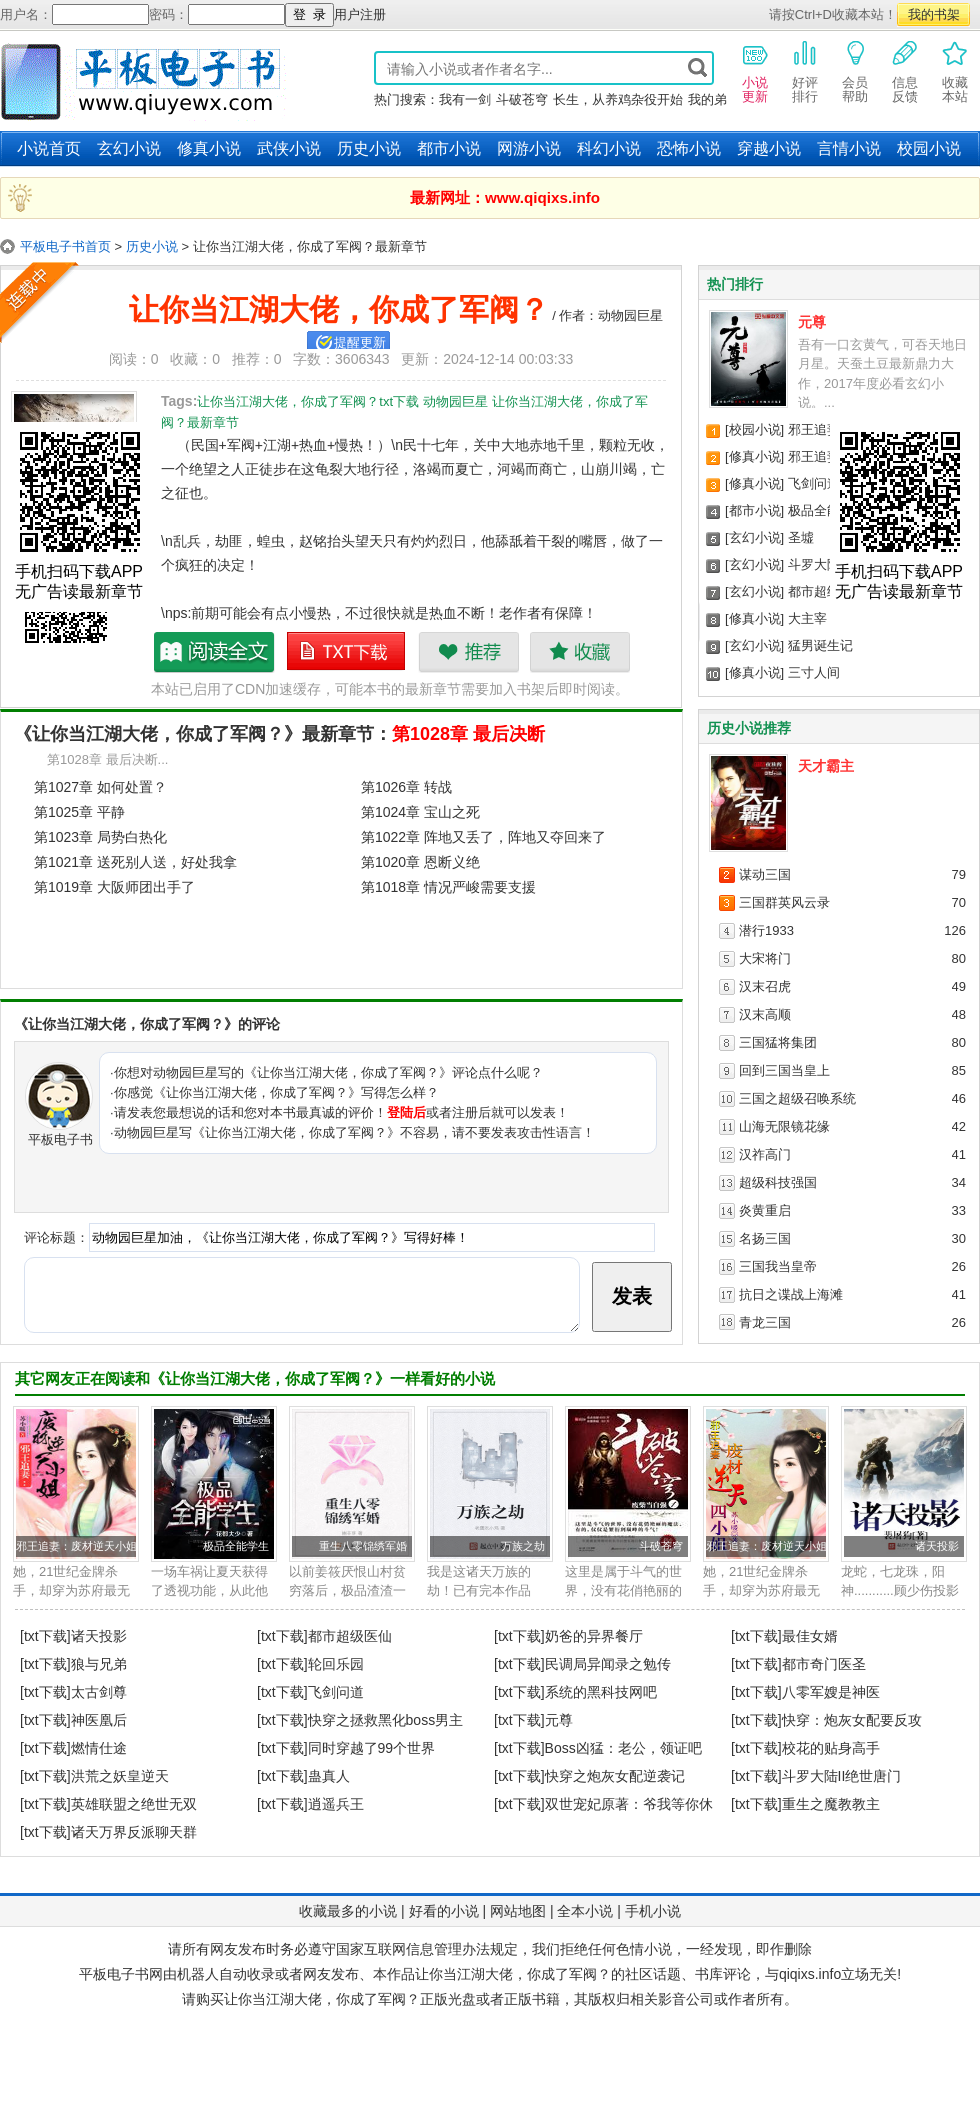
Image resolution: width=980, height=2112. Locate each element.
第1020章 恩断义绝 (420, 862)
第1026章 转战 (406, 787)
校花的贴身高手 (831, 1748)
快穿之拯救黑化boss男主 (386, 1720)
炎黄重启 (765, 1210)
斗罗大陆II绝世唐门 (842, 1776)
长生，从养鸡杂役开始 (618, 99)
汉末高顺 (765, 1014)
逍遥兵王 (336, 1804)
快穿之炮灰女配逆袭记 (615, 1776)
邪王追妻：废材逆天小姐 (76, 1546)
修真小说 (209, 148)
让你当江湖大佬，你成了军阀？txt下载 (347, 652)
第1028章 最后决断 (468, 734)
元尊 (812, 322)
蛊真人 (329, 1776)
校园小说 (929, 148)
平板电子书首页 (65, 246)
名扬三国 (765, 1238)
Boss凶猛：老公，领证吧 (623, 1748)
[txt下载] (45, 1636)
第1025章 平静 (79, 812)
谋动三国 (765, 874)
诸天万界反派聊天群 (134, 1832)
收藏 (579, 652)
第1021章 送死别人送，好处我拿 (135, 862)
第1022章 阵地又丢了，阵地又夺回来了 (483, 837)
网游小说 (529, 148)
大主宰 (807, 618)
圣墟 (801, 537)
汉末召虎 (765, 986)
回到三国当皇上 (784, 1070)
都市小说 (449, 148)
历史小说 (369, 148)
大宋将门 (765, 958)
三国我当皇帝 (778, 1266)
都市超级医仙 (827, 591)
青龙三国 (765, 1322)
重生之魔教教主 (831, 1804)
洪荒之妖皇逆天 (120, 1776)
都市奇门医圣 (824, 1664)
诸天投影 (937, 1546)
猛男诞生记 (820, 645)
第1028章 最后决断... (107, 759)
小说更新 (755, 71)
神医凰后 (99, 1720)
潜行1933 (766, 930)
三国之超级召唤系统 (797, 1098)
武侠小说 (289, 148)
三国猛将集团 (778, 1042)
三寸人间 (814, 672)
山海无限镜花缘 (784, 1126)
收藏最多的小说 (348, 1911)
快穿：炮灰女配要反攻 (852, 1720)
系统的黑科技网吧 (601, 1692)
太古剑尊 (99, 1692)
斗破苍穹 (522, 99)
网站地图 (518, 1911)
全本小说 (585, 1911)
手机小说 (653, 1911)
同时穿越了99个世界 (372, 1748)
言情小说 (849, 148)
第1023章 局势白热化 (100, 837)
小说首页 (49, 148)
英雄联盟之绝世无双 (134, 1804)
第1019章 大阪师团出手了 (114, 887)
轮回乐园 (336, 1664)
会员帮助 (855, 71)
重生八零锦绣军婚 (363, 1546)
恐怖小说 (689, 148)
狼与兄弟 (99, 1664)
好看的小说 (444, 1911)
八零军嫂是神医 (831, 1692)
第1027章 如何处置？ (100, 787)
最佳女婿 (810, 1636)
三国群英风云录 (784, 902)
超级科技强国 (778, 1182)
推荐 (468, 652)
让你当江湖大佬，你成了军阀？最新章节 (215, 652)
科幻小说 (609, 148)
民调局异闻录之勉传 (608, 1664)
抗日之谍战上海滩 (791, 1294)
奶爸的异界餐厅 (594, 1636)
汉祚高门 (765, 1154)
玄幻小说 (129, 148)
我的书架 (934, 14)
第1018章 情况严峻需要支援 (448, 887)
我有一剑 (465, 99)
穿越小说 (769, 148)
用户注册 (360, 14)
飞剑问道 (814, 483)
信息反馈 (905, 71)
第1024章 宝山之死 (420, 812)
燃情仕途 (99, 1748)
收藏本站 (955, 71)
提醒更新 (360, 342)
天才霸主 (826, 766)
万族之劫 (523, 1546)
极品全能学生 (827, 510)
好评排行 (805, 71)
